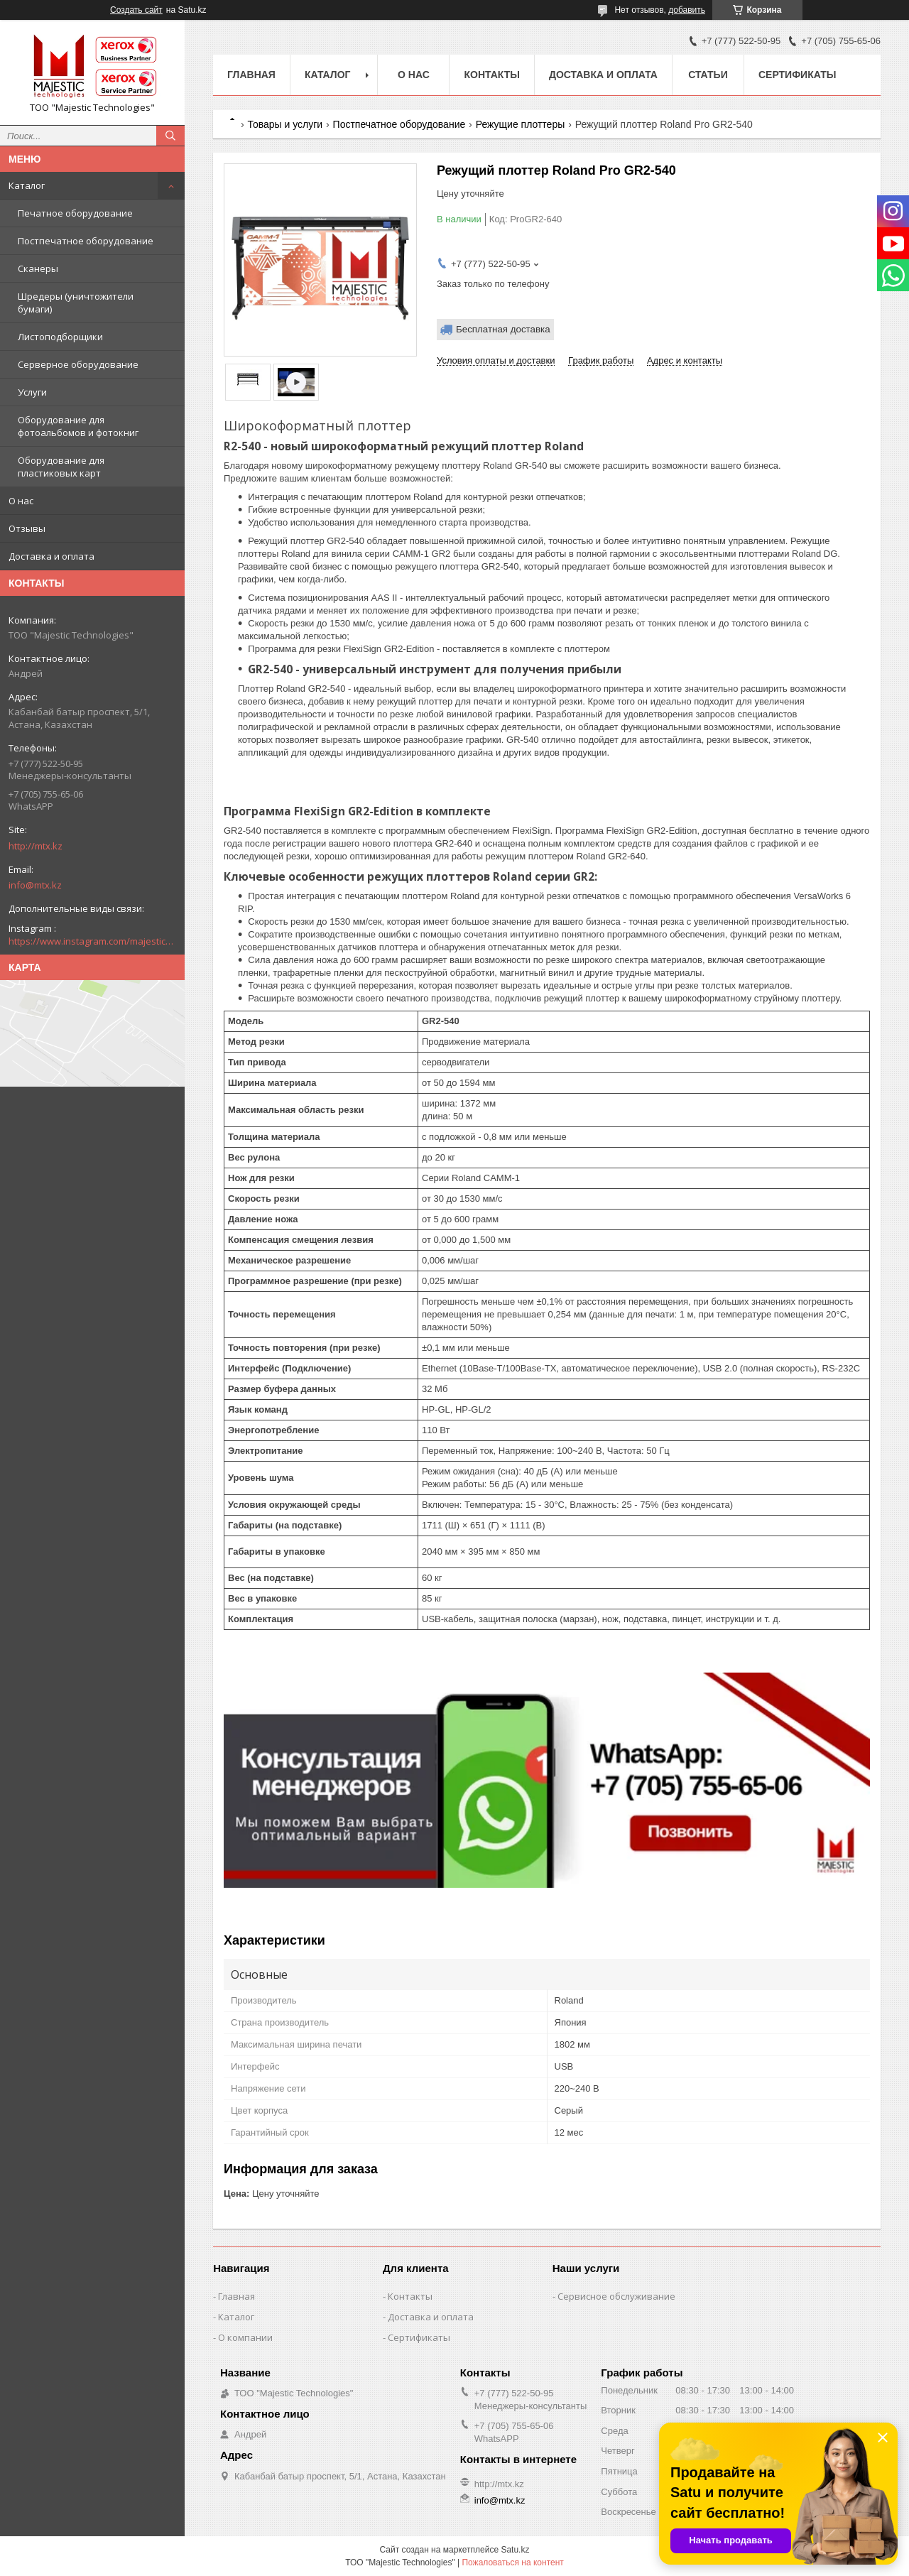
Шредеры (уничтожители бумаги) (76, 302)
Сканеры (38, 268)
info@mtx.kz (35, 885)
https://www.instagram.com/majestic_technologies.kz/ (92, 941)
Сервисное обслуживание (616, 2296)
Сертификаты (797, 74)
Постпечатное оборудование (85, 240)
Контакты (491, 74)
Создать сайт (136, 10)
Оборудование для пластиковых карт (61, 466)
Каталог (27, 185)
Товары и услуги (284, 124)
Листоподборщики (60, 336)
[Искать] (170, 135)
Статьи (708, 74)
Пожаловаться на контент (512, 2562)
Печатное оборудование (75, 213)
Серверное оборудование (78, 364)
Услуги (32, 392)
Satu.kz (515, 2550)
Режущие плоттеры (520, 124)
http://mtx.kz (35, 845)
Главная (251, 74)
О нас (21, 500)
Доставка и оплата (51, 556)
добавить (686, 10)
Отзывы (27, 528)
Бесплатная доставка (503, 329)
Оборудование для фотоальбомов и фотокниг (78, 426)
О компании (245, 2337)
